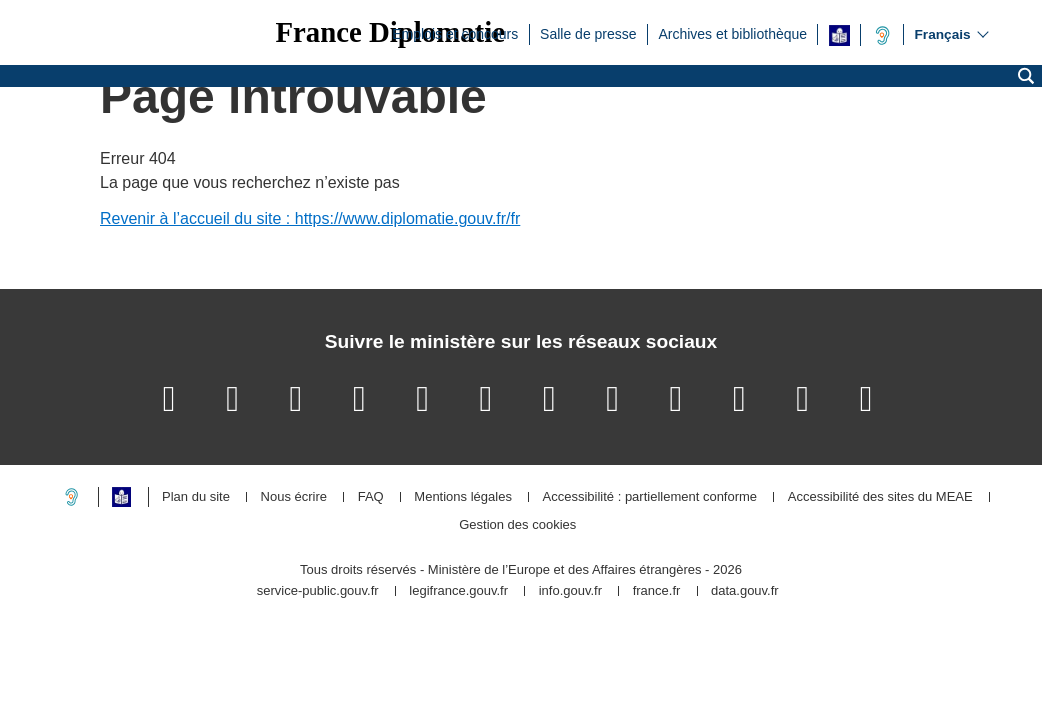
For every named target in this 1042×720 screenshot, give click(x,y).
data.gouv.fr (745, 591)
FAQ (371, 497)
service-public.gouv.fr (318, 591)
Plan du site (196, 497)
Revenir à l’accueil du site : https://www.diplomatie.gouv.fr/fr (310, 218)
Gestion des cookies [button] (517, 525)
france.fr (657, 591)
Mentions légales (463, 497)
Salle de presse (588, 33)
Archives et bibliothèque (732, 33)
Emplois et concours (455, 33)
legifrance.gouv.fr (458, 591)
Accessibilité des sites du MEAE (880, 497)
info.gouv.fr (570, 591)
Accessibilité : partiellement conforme (650, 497)
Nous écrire (294, 497)
